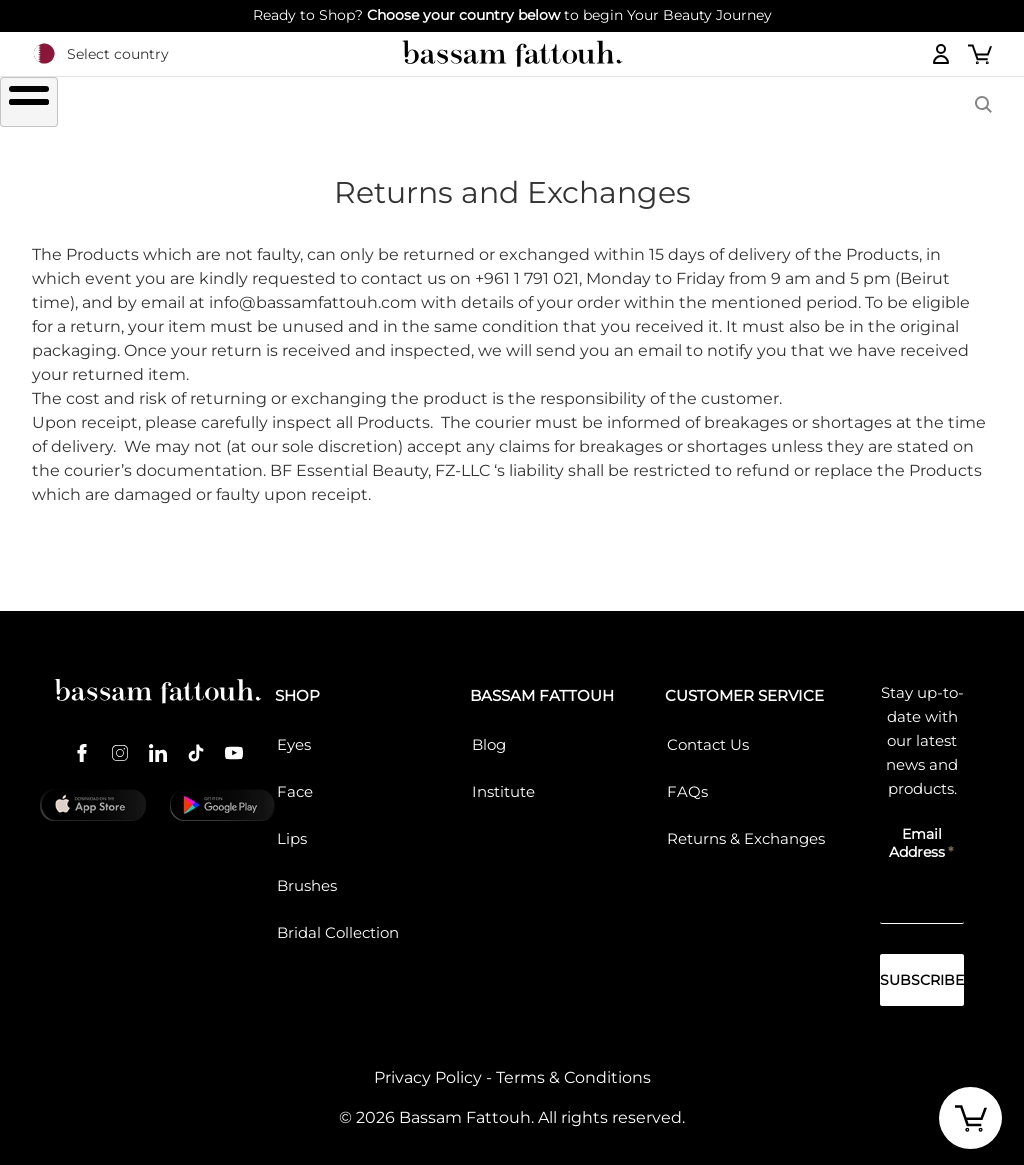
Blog (489, 733)
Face (295, 780)
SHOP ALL (147, 103)
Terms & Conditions (573, 1066)
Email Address (917, 832)
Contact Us (708, 733)
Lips (292, 827)
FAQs (687, 780)
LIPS (343, 103)
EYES (245, 103)
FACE (442, 103)
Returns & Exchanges (746, 827)
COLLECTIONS (714, 103)
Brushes (561, 103)
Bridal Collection (338, 921)
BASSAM (862, 103)
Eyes (294, 733)
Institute (503, 780)
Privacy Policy (428, 1066)
